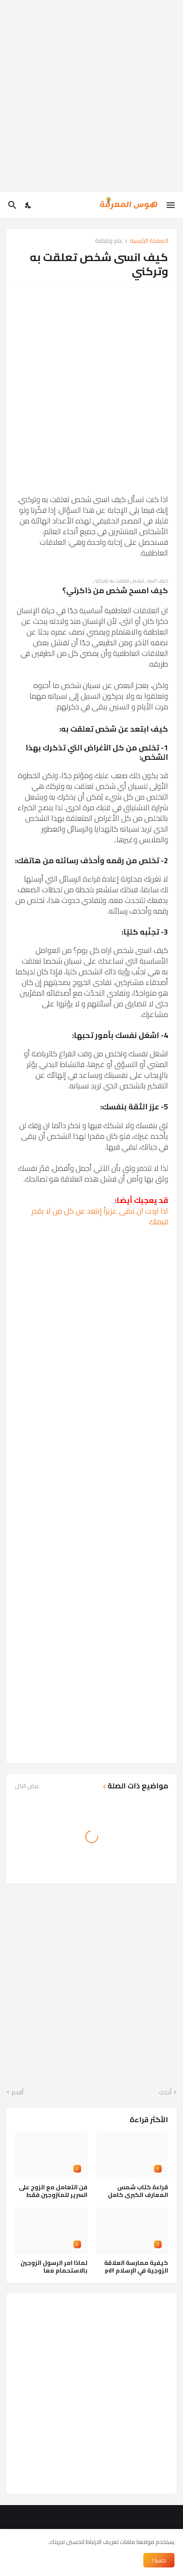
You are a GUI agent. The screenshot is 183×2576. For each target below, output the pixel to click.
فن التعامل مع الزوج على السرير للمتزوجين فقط (53, 2191)
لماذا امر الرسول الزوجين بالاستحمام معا (53, 2266)
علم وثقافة (109, 241)
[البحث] (11, 205)
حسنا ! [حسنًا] (159, 2560)
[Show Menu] (171, 205)
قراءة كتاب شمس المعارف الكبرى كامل (138, 2191)
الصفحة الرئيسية (149, 241)
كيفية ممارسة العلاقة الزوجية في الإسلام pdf (136, 2266)
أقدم (17, 2092)
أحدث (165, 2092)
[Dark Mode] (28, 205)
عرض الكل (27, 1786)
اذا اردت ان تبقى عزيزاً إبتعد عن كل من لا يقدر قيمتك (100, 1216)
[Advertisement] (91, 96)
